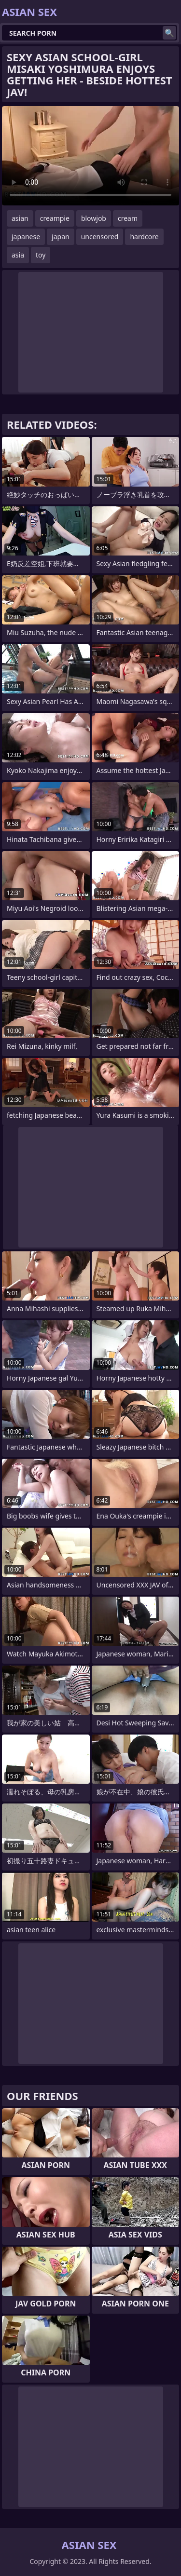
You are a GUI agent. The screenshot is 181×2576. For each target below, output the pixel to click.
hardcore (144, 236)
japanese (26, 236)
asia (18, 254)
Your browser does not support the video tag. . (90, 155)
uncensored (100, 236)
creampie (55, 218)
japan (61, 236)
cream (128, 218)
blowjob (93, 218)
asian (20, 218)
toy (40, 254)
